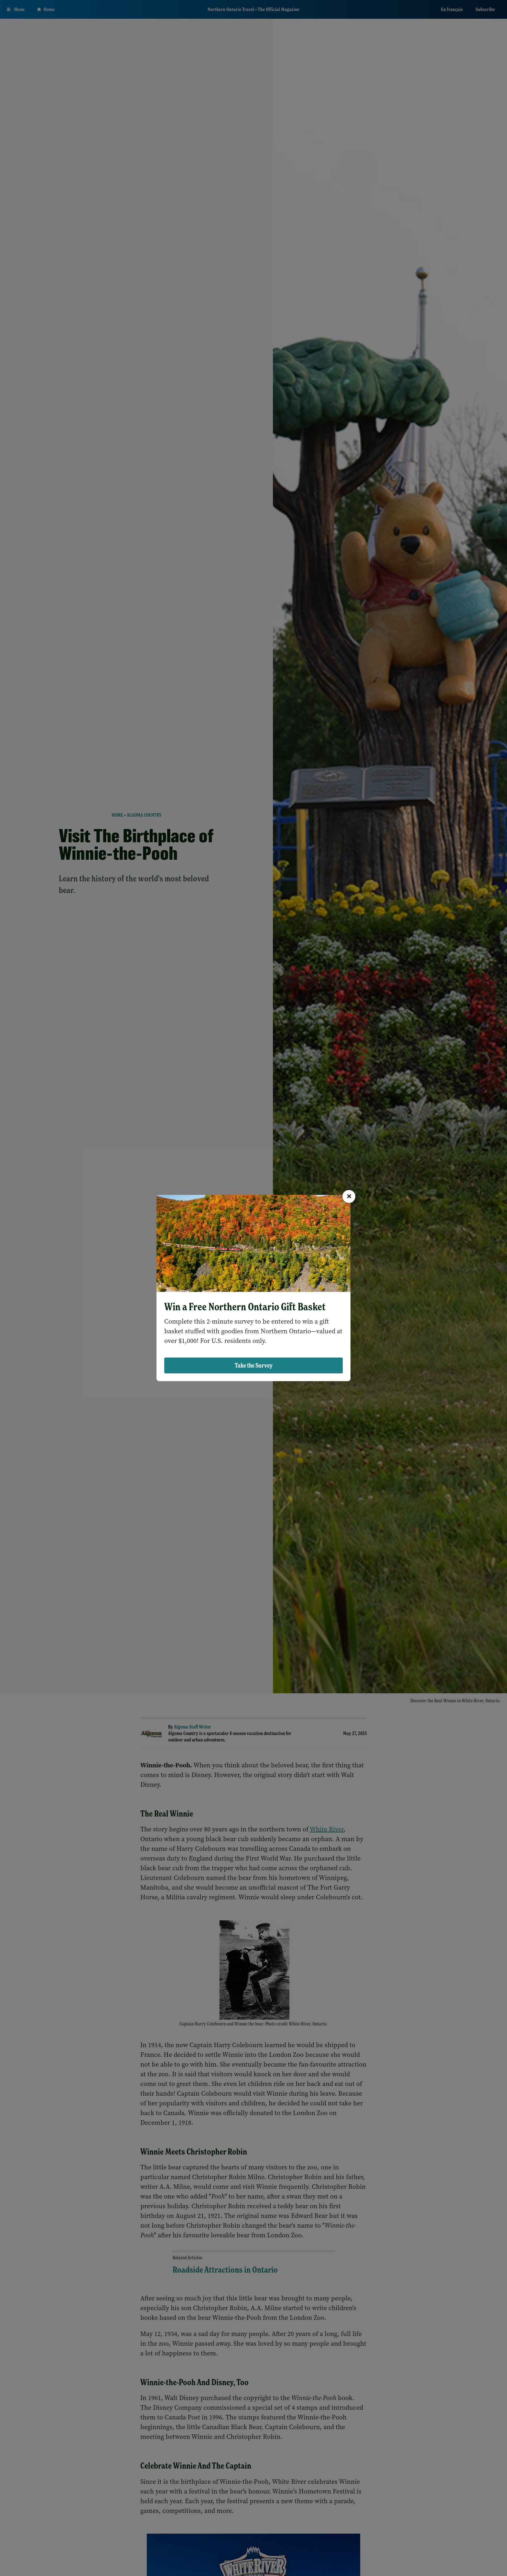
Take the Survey (254, 1365)
